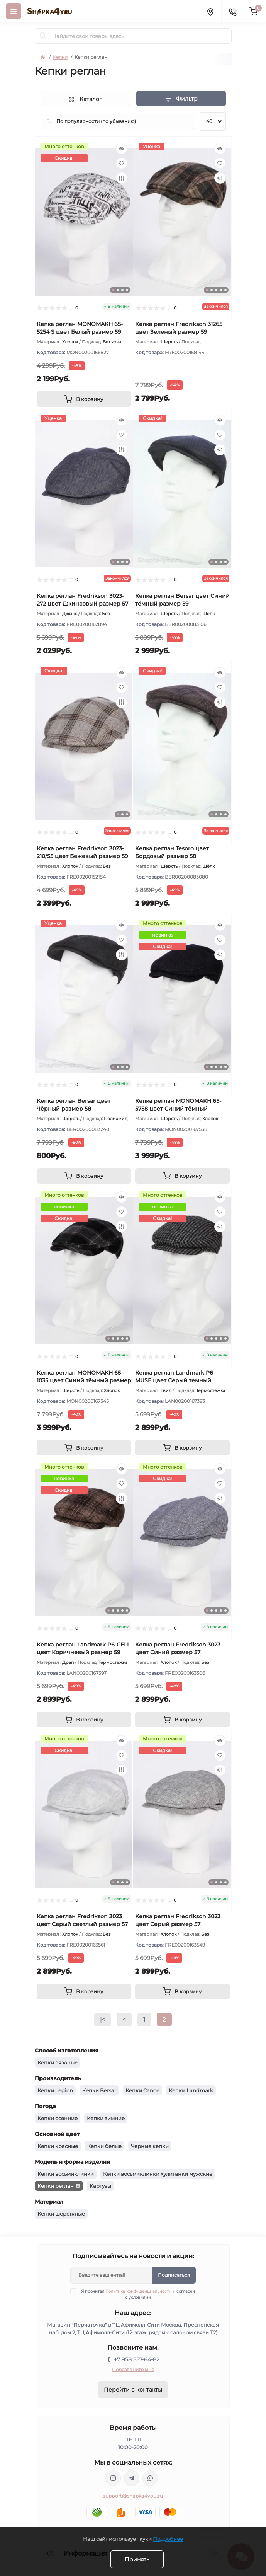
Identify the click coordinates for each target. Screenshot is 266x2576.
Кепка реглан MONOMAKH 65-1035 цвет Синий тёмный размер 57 (84, 1380)
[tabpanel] (84, 222)
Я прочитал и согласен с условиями (137, 2294)
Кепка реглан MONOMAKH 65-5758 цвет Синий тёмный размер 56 (178, 1108)
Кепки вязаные (57, 2062)
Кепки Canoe (142, 2090)
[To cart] (84, 399)
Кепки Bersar (99, 2090)
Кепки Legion (55, 2090)
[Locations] (210, 11)
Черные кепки (150, 2146)
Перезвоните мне (133, 2369)
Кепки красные (57, 2146)
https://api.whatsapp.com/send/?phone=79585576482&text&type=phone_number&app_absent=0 (150, 2478)
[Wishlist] (121, 163)
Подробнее (168, 2539)
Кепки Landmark (191, 2090)
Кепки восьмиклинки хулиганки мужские (157, 2174)
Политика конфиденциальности (138, 2291)
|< (102, 2019)
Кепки (60, 57)
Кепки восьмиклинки (65, 2174)
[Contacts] (232, 11)
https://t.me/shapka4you (131, 2478)
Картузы (100, 2186)
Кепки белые (104, 2146)
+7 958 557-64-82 (136, 2359)
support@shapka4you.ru (133, 2496)
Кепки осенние (57, 2118)
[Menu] (13, 11)
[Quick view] (121, 148)
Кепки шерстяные (61, 2214)
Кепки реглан (55, 2186)
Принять (137, 2559)
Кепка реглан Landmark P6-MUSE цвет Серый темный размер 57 (175, 1380)
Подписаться (174, 2275)
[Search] (43, 36)
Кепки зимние (106, 2118)
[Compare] (121, 178)
